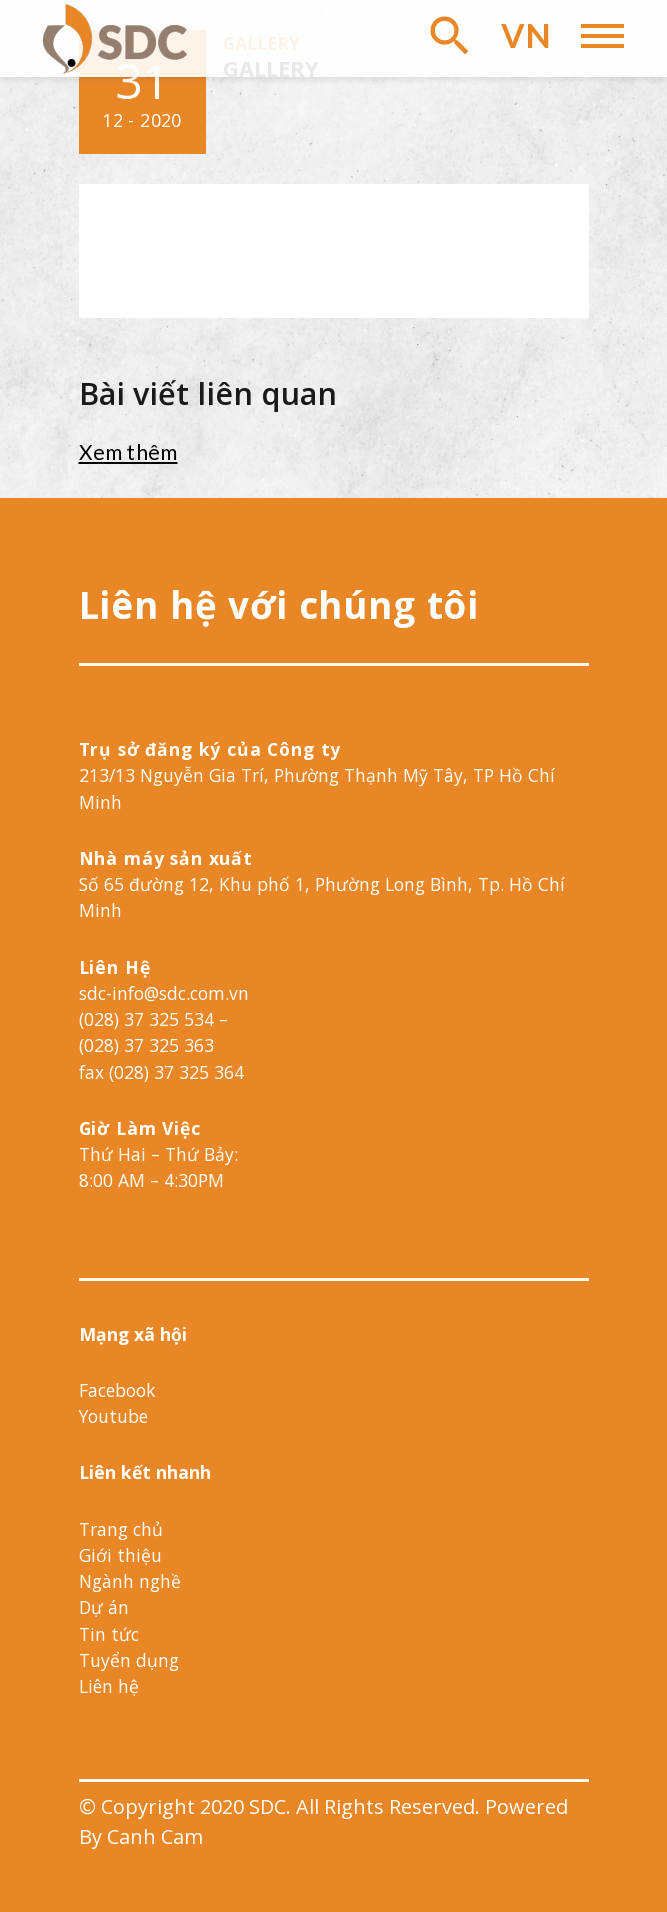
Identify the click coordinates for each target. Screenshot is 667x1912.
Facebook (117, 1390)
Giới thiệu (120, 1555)
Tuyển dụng (129, 1660)
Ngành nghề (130, 1581)
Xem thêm (128, 451)
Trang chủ (121, 1529)
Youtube (113, 1416)
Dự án (104, 1607)
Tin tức (109, 1634)
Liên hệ (109, 1686)
